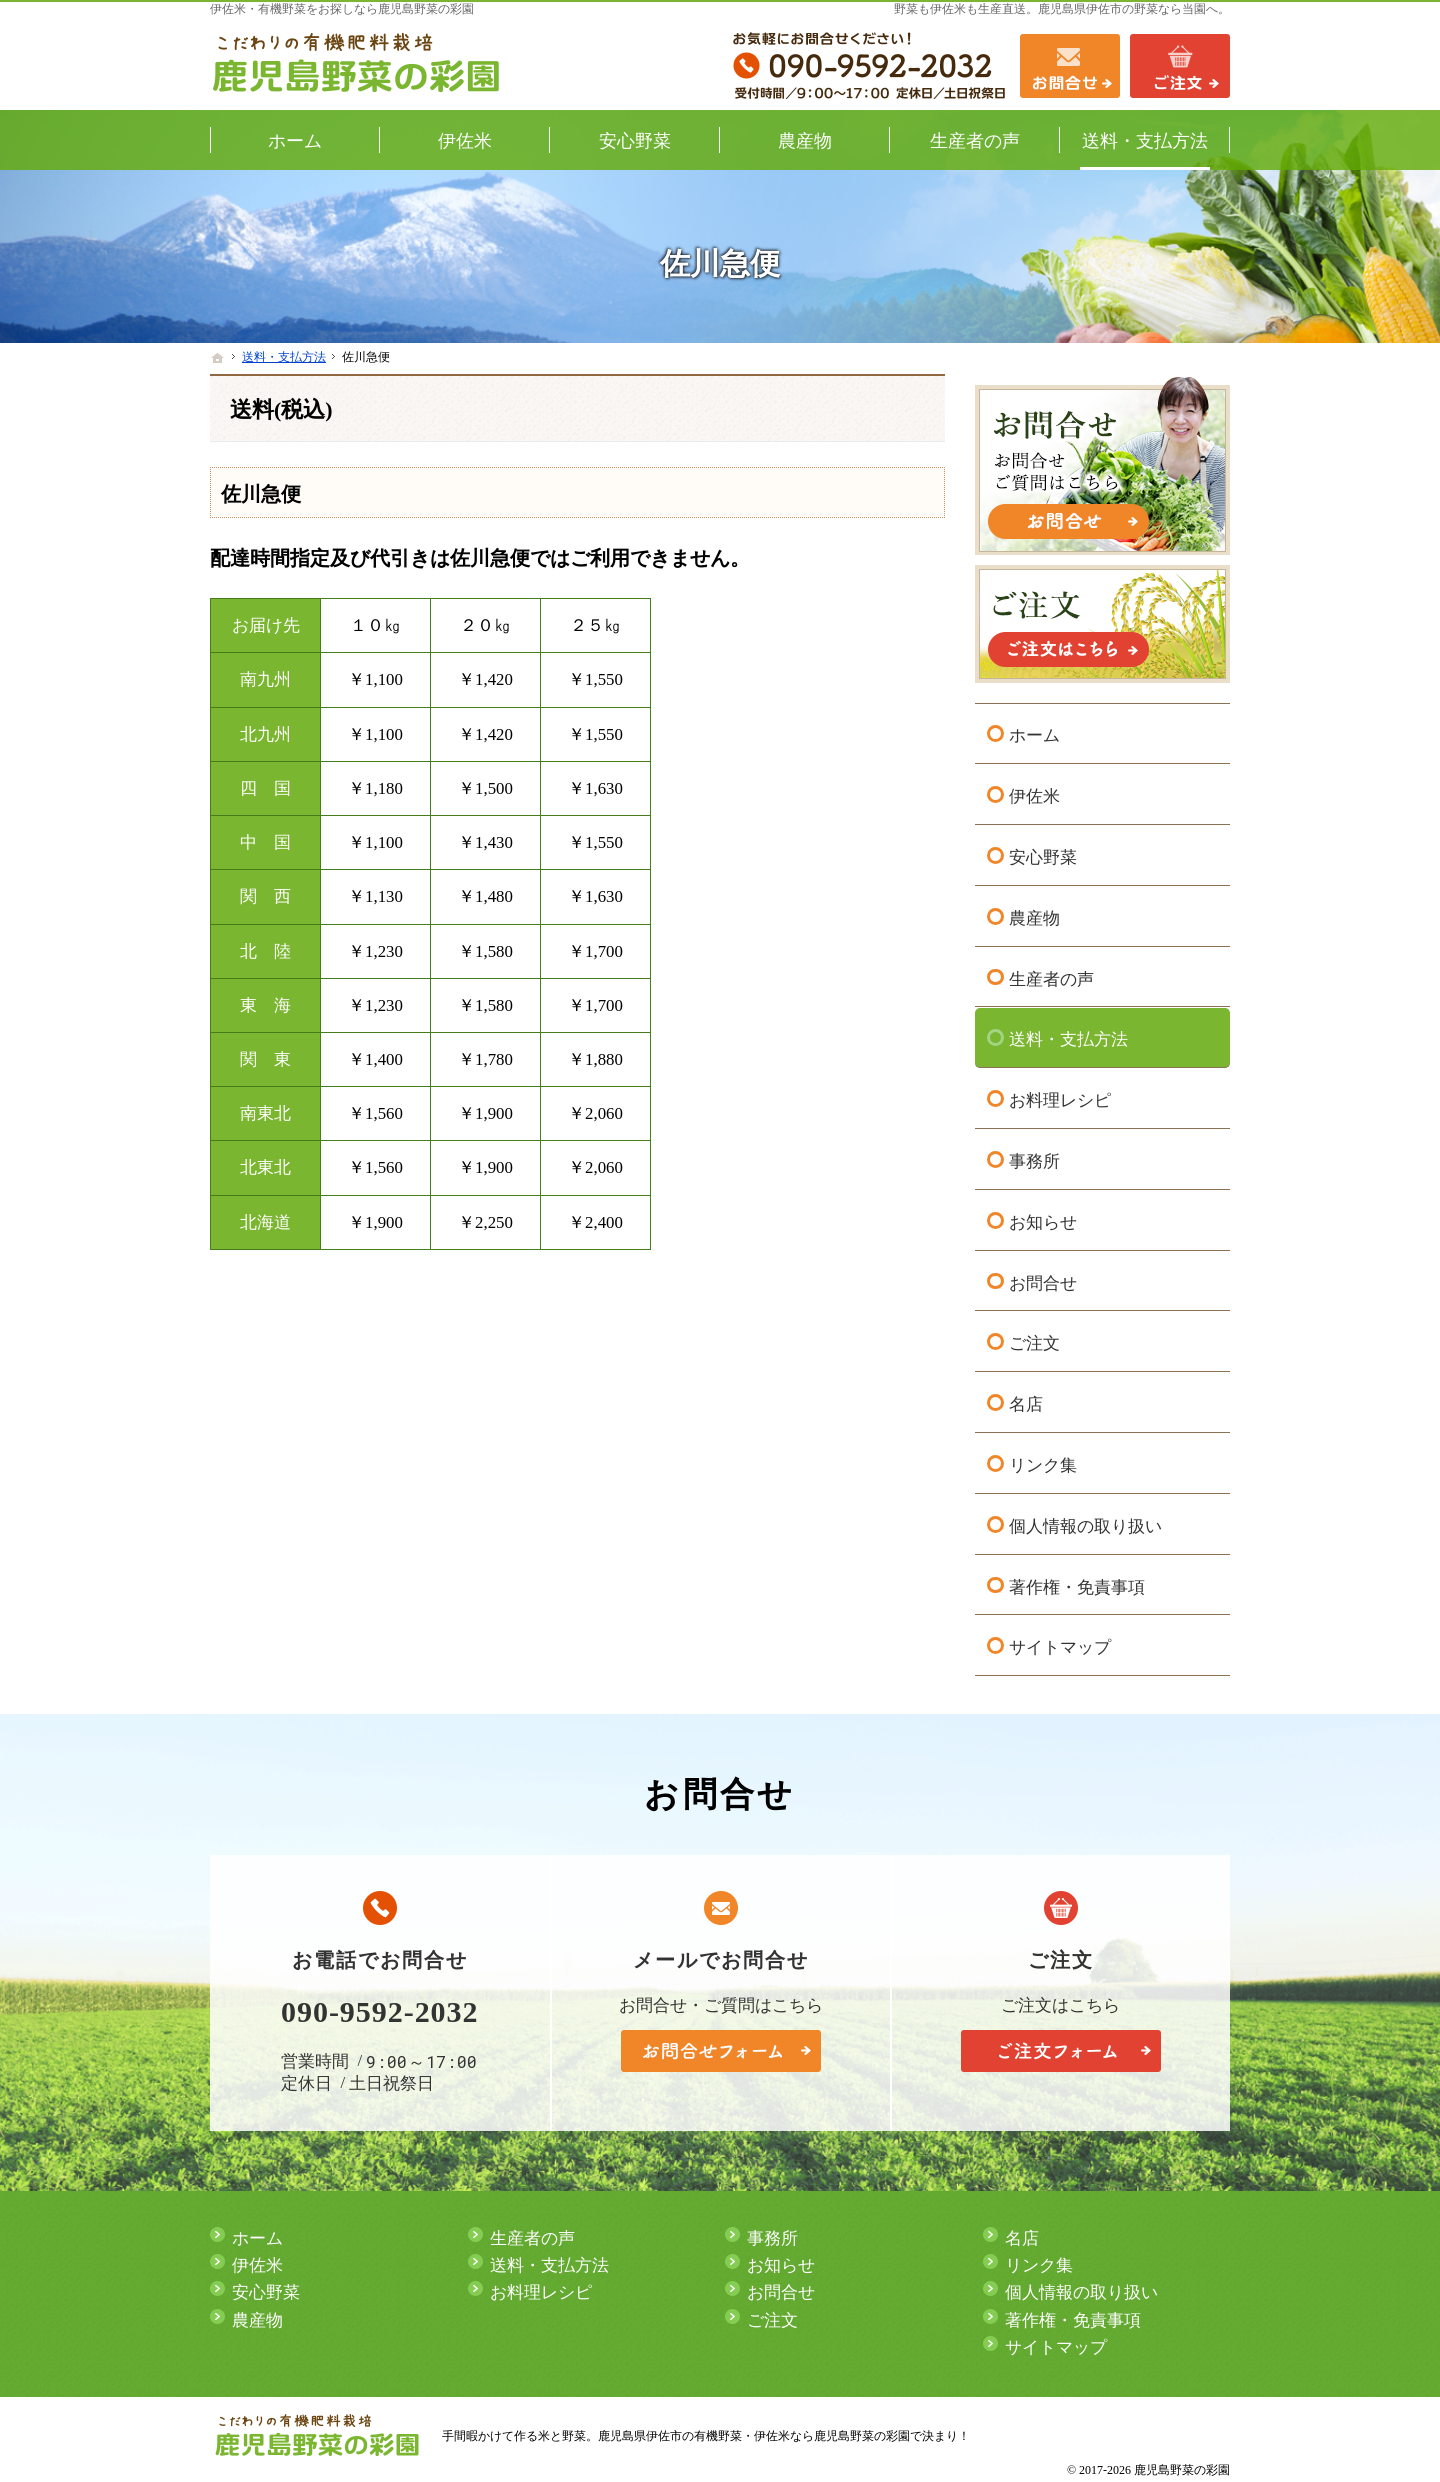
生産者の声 (1051, 976)
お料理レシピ (1060, 1097)
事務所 (1034, 1158)
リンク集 (1043, 1462)
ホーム (1034, 733)
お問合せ (1043, 1280)
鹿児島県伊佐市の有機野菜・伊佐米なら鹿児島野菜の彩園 (754, 2436)
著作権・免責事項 (1077, 1584)
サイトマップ (1060, 1645)
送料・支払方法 (1068, 1037)
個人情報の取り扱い (1085, 1523)
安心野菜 (1043, 854)
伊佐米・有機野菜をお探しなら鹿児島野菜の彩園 (342, 9)
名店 (1026, 1401)
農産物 (1034, 915)
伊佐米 (1034, 793)
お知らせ (1043, 1219)
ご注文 (1034, 1341)
